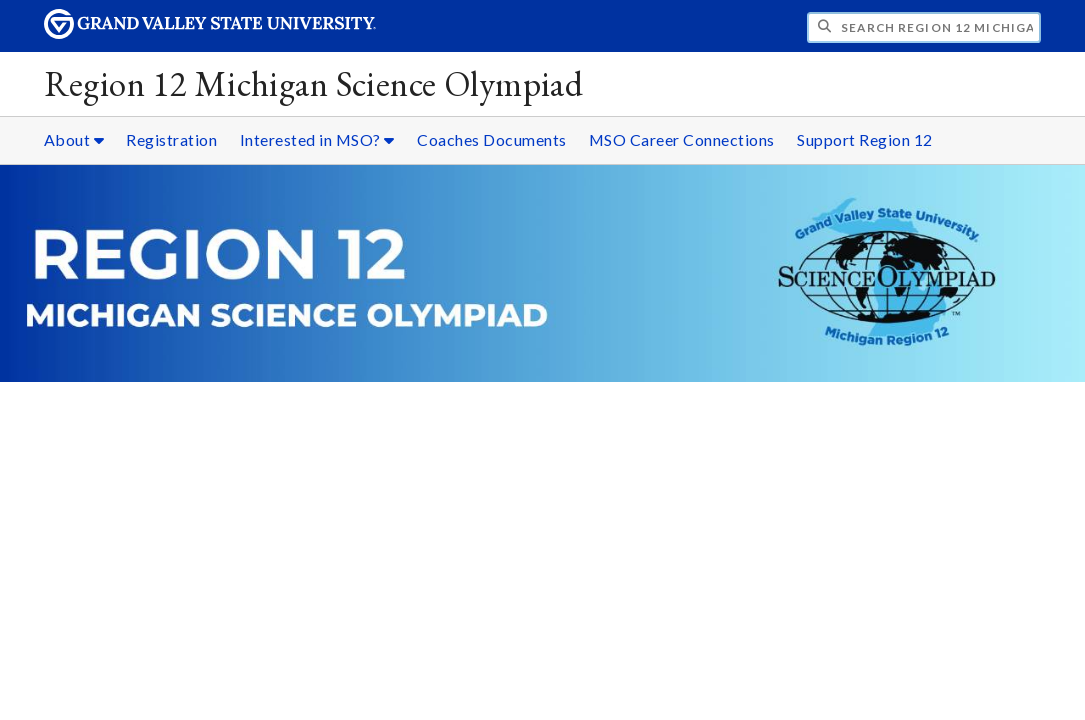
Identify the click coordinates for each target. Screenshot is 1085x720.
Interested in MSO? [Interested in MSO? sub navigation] (317, 139)
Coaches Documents (492, 139)
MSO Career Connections (682, 139)
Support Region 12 (865, 139)
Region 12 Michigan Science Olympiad (314, 83)
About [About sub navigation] (74, 139)
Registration (171, 139)
